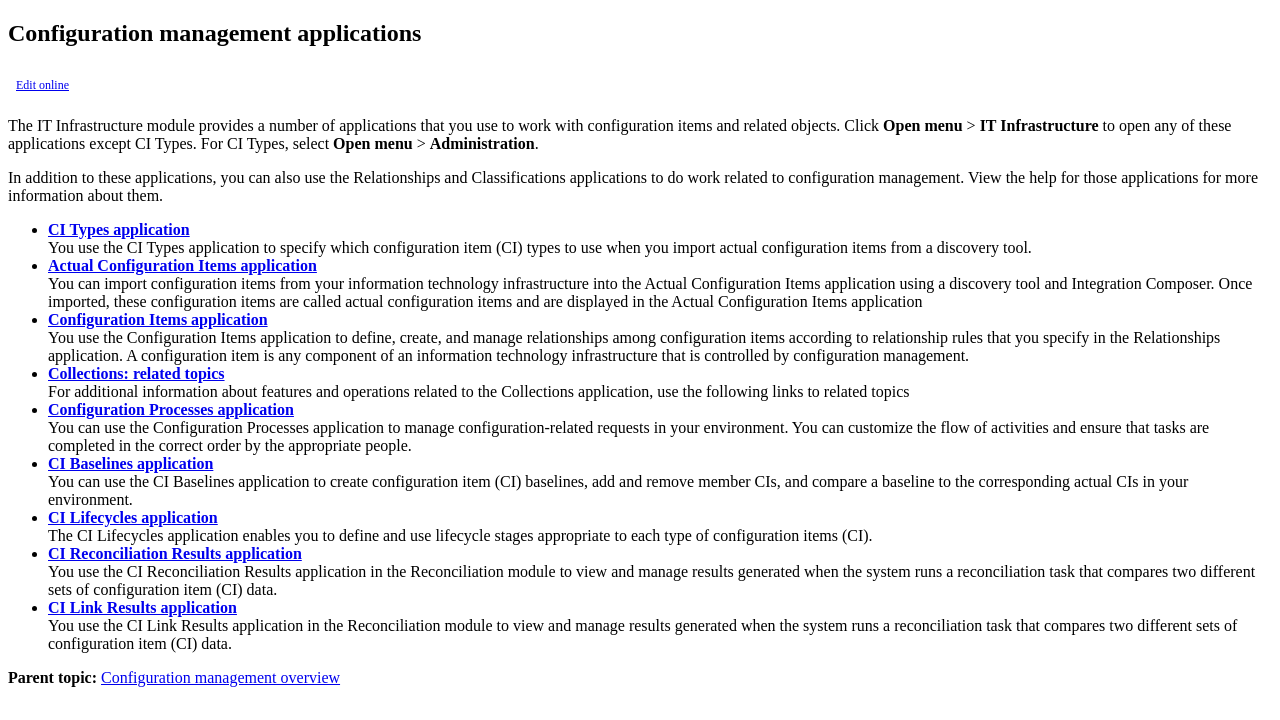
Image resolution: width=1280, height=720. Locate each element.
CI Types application (119, 229)
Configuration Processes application (171, 409)
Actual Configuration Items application (182, 265)
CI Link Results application (142, 607)
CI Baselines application (130, 463)
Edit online (42, 85)
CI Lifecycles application (133, 517)
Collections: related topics (136, 373)
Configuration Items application (158, 319)
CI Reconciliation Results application (175, 553)
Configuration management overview (220, 677)
